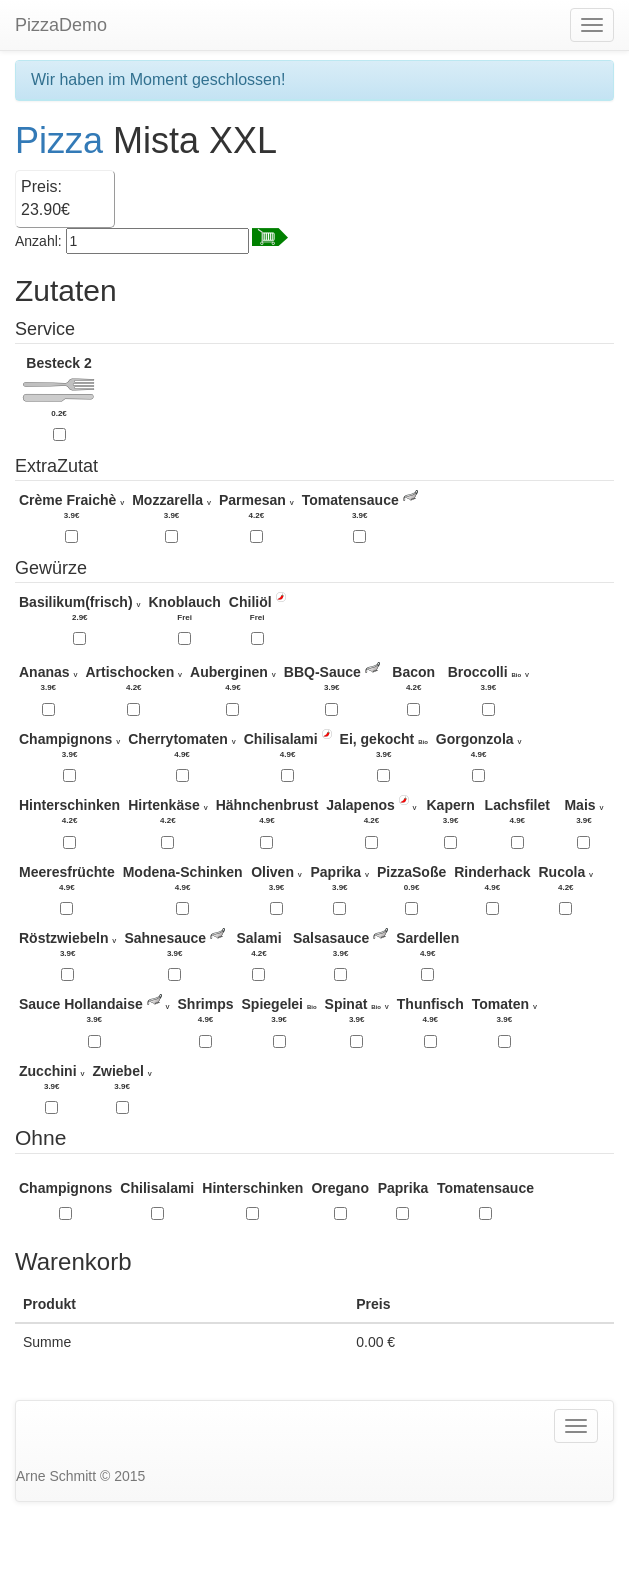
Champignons (65, 1188)
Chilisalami (157, 1188)
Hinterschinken (252, 1188)
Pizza (59, 140)
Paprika (403, 1188)
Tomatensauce (485, 1188)
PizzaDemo (61, 25)
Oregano (340, 1188)
